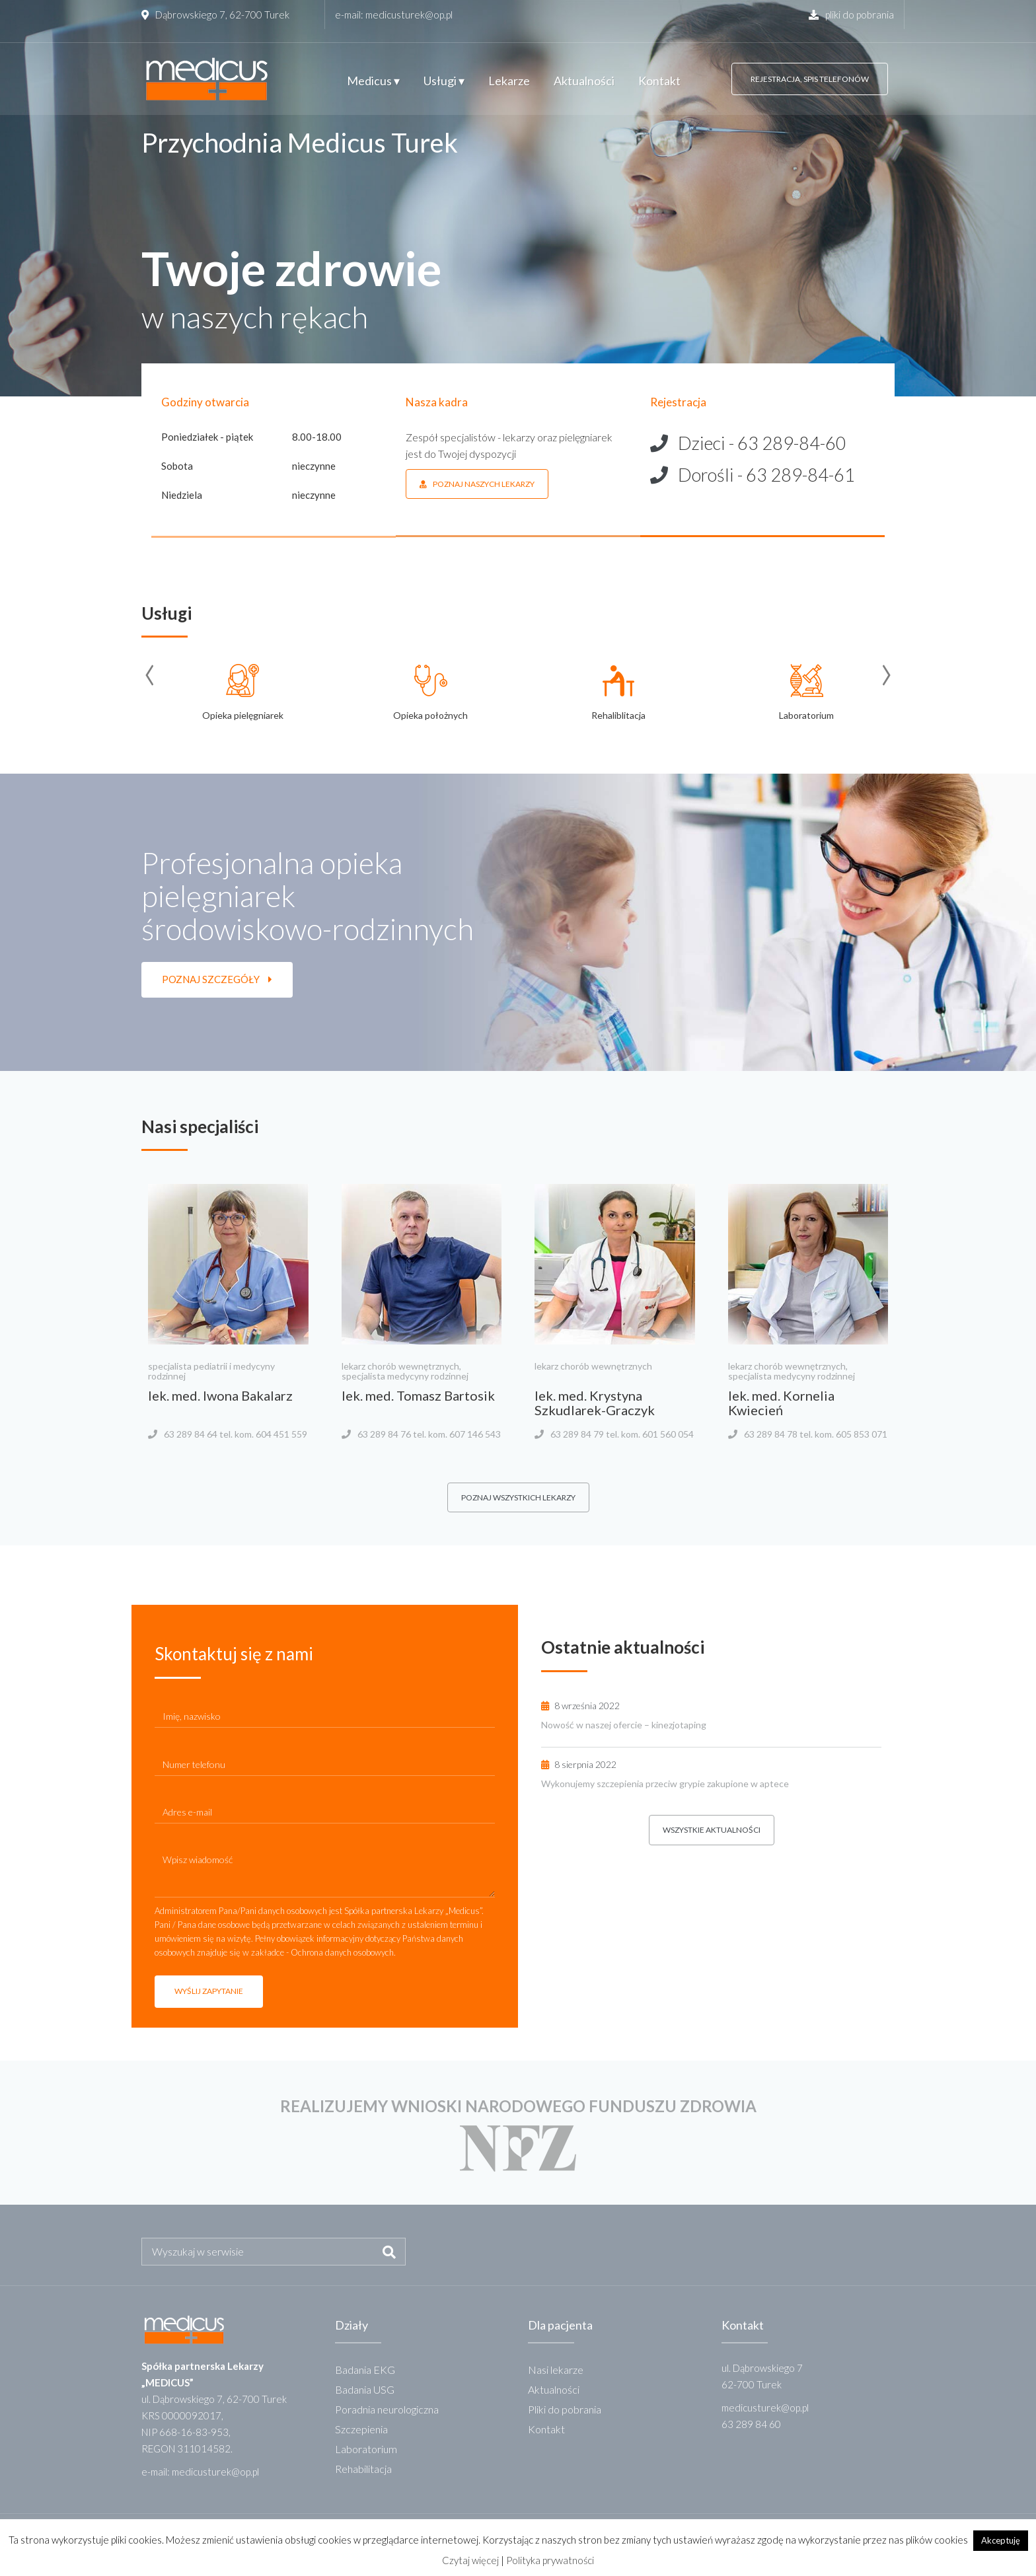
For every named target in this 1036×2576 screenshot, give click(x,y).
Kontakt (659, 80)
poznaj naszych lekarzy (477, 484)
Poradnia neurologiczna (387, 2409)
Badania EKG (365, 2369)
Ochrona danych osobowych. (343, 1952)
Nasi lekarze (555, 2369)
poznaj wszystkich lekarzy (518, 1497)
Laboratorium (366, 2449)
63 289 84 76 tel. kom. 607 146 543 (429, 1434)
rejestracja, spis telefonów (810, 79)
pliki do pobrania (851, 14)
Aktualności (584, 80)
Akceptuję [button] (1000, 2540)
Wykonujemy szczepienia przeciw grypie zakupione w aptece (665, 1783)
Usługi (444, 80)
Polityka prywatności (550, 2560)
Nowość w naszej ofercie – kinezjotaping (623, 1724)
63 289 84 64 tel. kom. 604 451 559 (235, 1434)
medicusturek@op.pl (409, 14)
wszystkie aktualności (711, 1830)
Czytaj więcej (470, 2560)
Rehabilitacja (363, 2468)
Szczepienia (361, 2429)
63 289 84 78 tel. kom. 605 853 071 (815, 1434)
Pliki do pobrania (564, 2409)
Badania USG (364, 2389)
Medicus (373, 80)
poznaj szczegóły (217, 979)
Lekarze (509, 80)
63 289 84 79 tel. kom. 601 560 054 (622, 1434)
